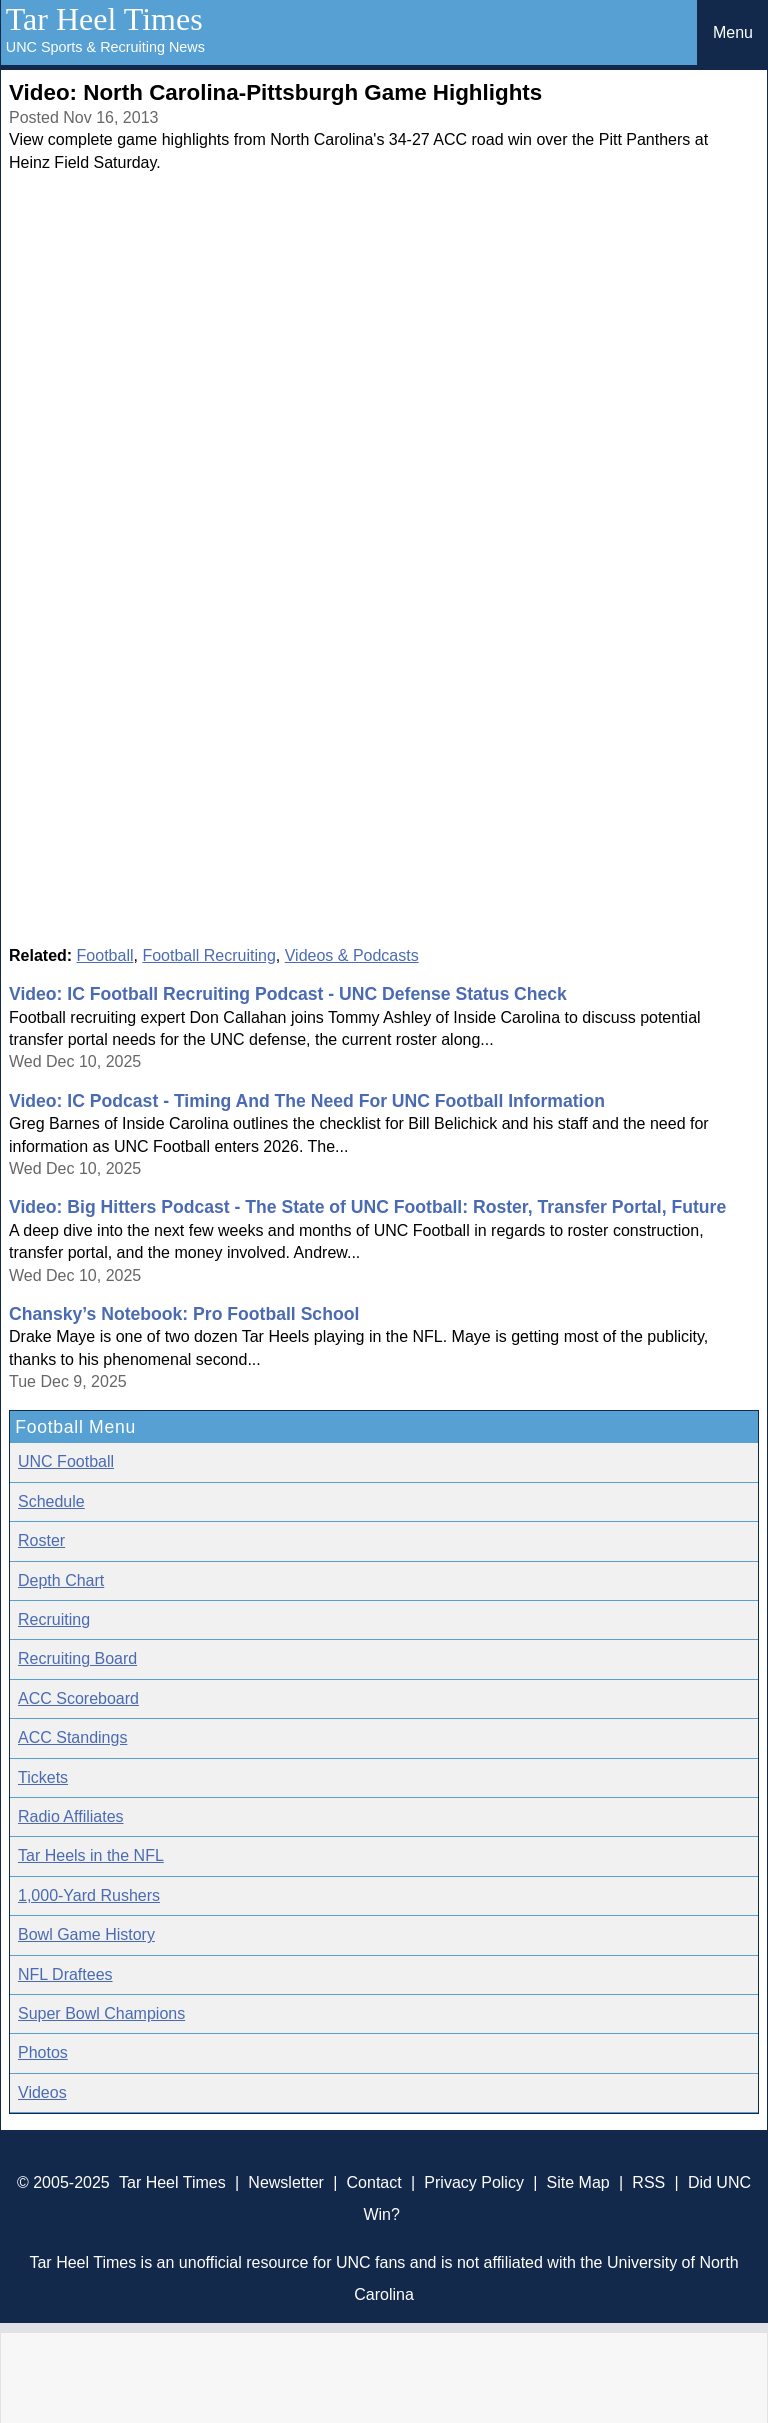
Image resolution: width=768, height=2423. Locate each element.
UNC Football (66, 1461)
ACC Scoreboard (78, 1698)
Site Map (578, 2182)
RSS (648, 2182)
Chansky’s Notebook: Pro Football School (184, 1314)
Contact (374, 2182)
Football (105, 955)
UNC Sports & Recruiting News (105, 47)
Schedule (51, 1501)
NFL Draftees (65, 1974)
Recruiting (54, 1619)
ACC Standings (72, 1737)
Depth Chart (61, 1580)
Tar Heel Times (104, 19)
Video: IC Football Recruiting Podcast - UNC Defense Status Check (288, 994)
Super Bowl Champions (101, 2013)
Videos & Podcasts (352, 955)
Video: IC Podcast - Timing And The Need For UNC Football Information (307, 1101)
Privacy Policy (474, 2182)
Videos (42, 2092)
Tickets (43, 1777)
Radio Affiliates (71, 1816)
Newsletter (286, 2182)
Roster (41, 1540)
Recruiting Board (77, 1658)
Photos (43, 2052)
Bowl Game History (86, 1934)
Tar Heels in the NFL (91, 1855)
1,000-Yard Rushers (89, 1895)
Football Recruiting (208, 955)
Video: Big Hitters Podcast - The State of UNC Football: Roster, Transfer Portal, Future (367, 1207)
